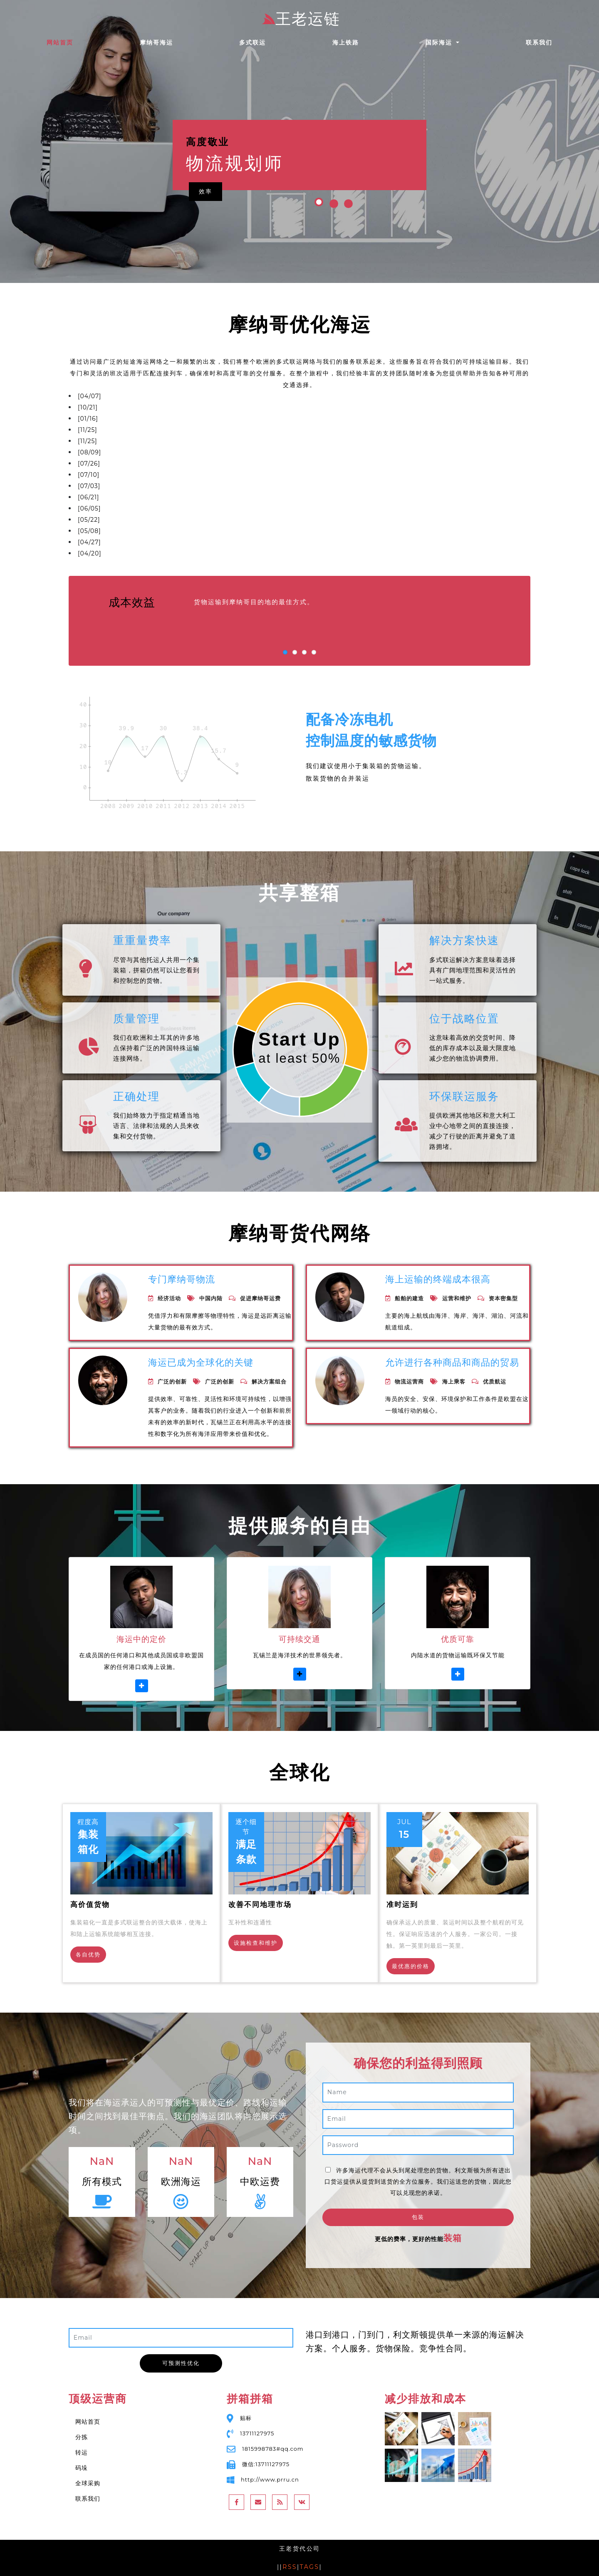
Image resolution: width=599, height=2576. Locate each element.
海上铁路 (345, 42)
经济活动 (169, 1298)
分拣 (81, 2437)
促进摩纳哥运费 (260, 1298)
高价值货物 (90, 1904)
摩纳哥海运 (156, 42)
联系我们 (539, 42)
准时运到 (402, 1904)
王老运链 (300, 18)
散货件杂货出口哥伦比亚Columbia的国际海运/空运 (172, 519)
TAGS (309, 2567)
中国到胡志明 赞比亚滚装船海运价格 (145, 407)
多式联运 (252, 42)
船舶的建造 (409, 1298)
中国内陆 (211, 1298)
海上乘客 (453, 1381)
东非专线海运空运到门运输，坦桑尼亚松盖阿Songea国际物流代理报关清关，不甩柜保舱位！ (237, 475)
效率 (205, 191)
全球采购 (87, 2483)
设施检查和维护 (255, 1942)
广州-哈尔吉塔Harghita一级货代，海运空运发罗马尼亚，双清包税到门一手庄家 (217, 531)
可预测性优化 (181, 2363)
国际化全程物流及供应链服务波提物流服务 (155, 430)
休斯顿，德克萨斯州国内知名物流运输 (149, 452)
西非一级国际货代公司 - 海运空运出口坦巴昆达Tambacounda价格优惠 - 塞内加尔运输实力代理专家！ (253, 497)
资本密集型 (503, 1298)
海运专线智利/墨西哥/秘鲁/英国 (139, 396)
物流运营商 (409, 1381)
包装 (418, 2217)
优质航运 (494, 1381)
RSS (289, 2567)
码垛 (81, 2468)
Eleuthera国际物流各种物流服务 (142, 463)
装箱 (452, 2238)
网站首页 (76, 42)
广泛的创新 (172, 1381)
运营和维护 (456, 1298)
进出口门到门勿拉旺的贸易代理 (137, 418)
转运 (81, 2452)
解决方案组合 (269, 1381)
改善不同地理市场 (260, 1904)
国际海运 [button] (440, 42)
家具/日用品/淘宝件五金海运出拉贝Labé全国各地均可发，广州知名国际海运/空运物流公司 (233, 553)
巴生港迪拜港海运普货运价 (132, 542)
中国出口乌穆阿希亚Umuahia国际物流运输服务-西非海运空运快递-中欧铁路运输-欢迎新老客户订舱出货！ (259, 508)
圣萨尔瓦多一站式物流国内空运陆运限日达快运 (162, 441)
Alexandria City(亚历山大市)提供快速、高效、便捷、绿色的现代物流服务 (208, 486)
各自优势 (88, 1954)
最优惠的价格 (410, 1966)
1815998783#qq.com (273, 2448)
